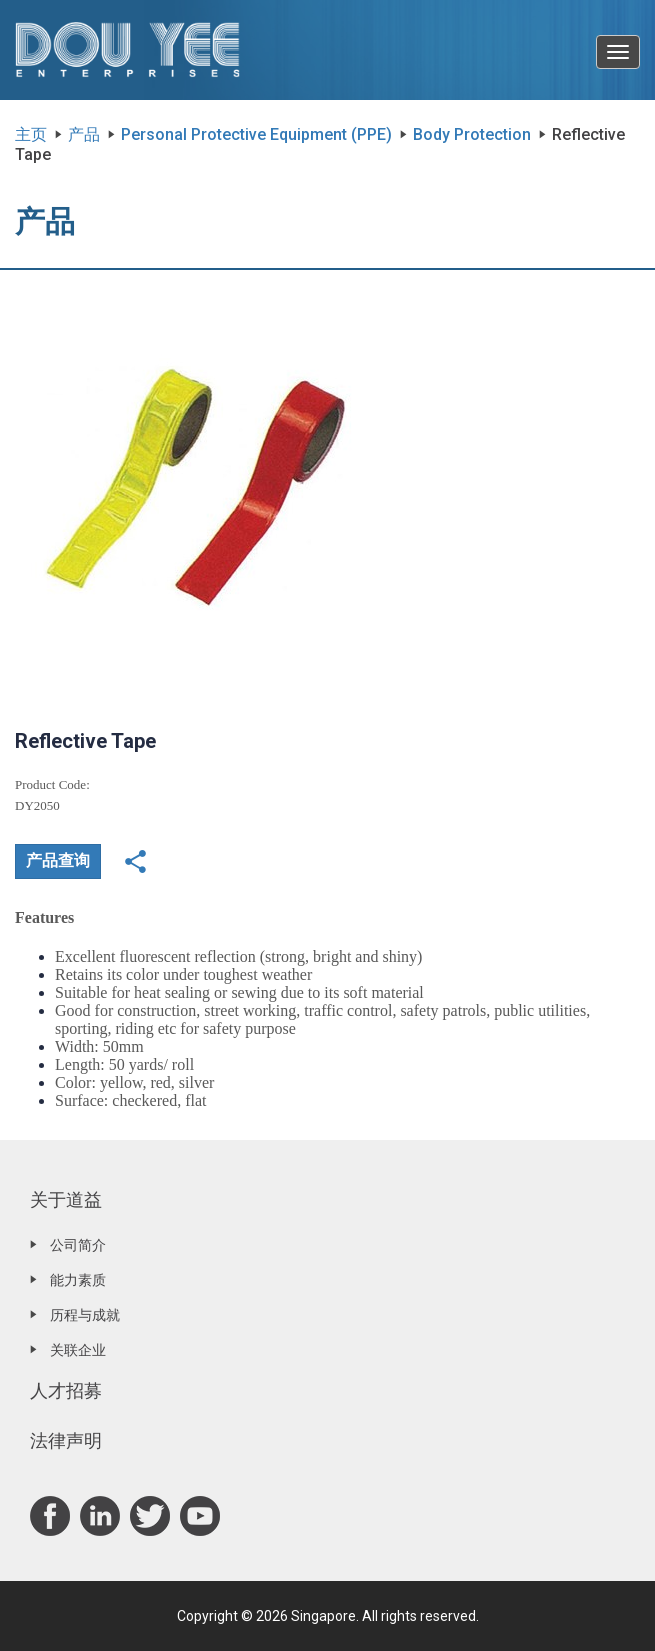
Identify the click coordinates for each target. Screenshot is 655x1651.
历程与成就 (85, 1315)
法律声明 (66, 1440)
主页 (31, 134)
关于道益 (66, 1199)
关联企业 (78, 1350)
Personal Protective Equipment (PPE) (256, 134)
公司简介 (78, 1245)
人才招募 (66, 1390)
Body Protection (472, 134)
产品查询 (58, 860)
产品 (84, 134)
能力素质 (78, 1280)
